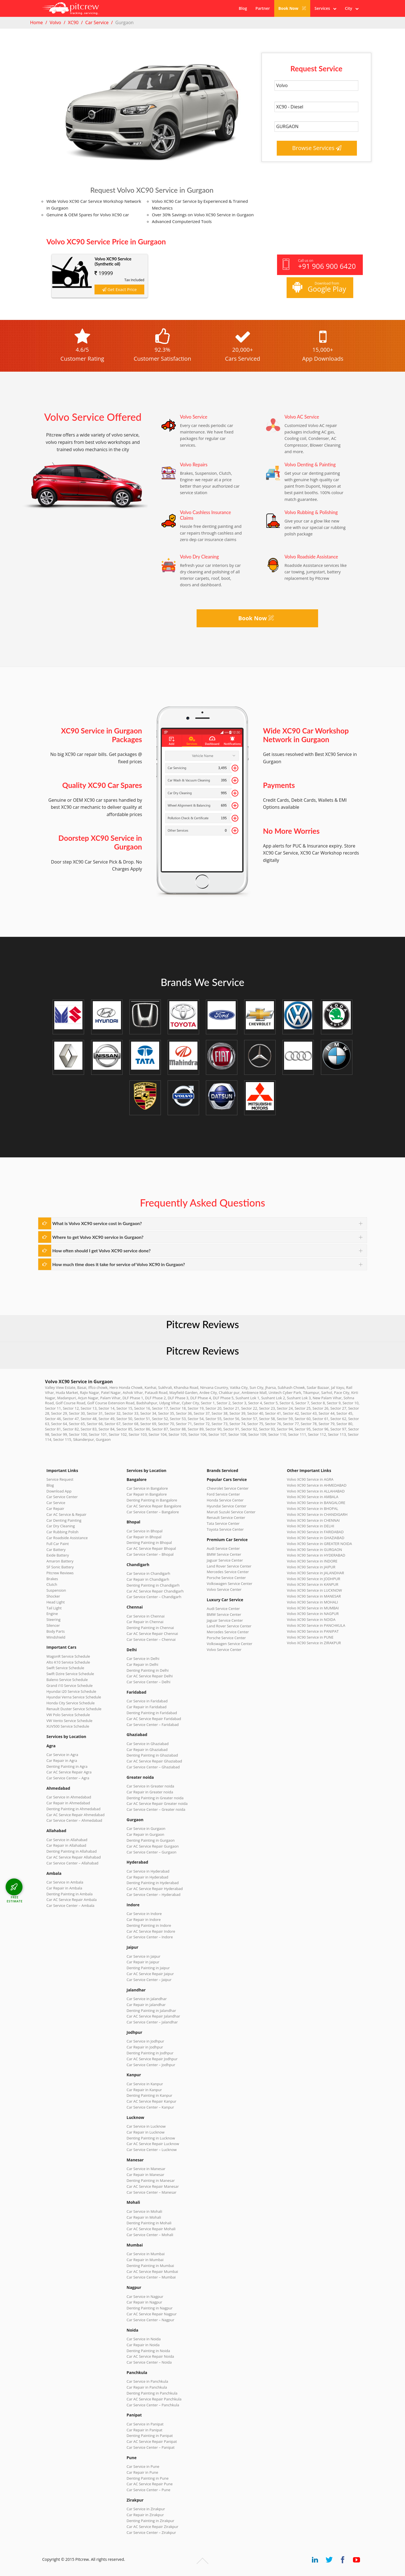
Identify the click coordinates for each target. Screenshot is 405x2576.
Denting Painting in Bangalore (152, 1500)
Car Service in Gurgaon (146, 1828)
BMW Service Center (224, 1554)
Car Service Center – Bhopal (150, 1554)
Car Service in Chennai (146, 1616)
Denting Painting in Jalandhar (151, 2010)
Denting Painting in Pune (147, 2478)
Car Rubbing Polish (62, 1531)
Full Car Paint (57, 1543)
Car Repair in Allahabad (66, 1845)
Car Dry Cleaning (60, 1525)
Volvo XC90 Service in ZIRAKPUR (314, 1642)
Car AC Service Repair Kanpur (151, 2101)
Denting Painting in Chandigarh (153, 1585)
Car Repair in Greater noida (150, 1791)
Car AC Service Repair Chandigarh (155, 1591)
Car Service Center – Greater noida (156, 1809)
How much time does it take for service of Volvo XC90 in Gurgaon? (118, 1264)
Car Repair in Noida (143, 2344)
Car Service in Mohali (144, 2211)
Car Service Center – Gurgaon (151, 1852)
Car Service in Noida (144, 2338)
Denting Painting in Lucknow (151, 2138)
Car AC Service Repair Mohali (151, 2228)
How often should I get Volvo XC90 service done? (101, 1250)
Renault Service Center (226, 1517)
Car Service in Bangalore (147, 1488)
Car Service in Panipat (145, 2424)
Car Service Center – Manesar (151, 2192)
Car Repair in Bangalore (147, 1494)
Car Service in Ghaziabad (148, 1743)
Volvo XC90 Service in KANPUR (312, 1584)
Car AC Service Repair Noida (150, 2356)
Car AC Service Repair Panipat (152, 2441)
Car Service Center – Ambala (70, 1905)
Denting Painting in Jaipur (148, 1967)
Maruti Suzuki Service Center (231, 1511)
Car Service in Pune (143, 2466)
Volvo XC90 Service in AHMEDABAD (316, 1485)
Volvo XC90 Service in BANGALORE (316, 1502)
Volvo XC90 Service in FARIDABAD (315, 1531)
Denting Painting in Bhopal (149, 1542)
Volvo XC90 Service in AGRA (310, 1479)
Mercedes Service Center (228, 1571)
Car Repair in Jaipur (143, 1961)
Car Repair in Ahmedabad (68, 1802)
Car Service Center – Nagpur (150, 2319)
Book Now (292, 8)
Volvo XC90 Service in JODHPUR (313, 1578)
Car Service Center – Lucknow (152, 2149)
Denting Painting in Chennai (150, 1627)
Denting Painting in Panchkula (152, 2393)
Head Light (55, 1602)
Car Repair (55, 1508)
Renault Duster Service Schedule (74, 1708)
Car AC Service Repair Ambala (71, 1899)
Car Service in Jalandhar (147, 1998)
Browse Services (317, 148)
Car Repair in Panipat (144, 2429)
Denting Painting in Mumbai (150, 2265)
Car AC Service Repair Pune (150, 2483)
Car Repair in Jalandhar (146, 2004)
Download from (319, 287)
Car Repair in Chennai (145, 1621)
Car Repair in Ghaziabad (147, 1749)
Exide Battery (57, 1555)
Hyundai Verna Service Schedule (73, 1697)
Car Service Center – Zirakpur (151, 2532)
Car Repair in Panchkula (147, 2387)
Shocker (53, 1596)
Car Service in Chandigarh (148, 1573)
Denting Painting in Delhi (148, 1670)
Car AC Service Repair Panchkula (154, 2399)
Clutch (51, 1584)
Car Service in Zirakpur (146, 2508)
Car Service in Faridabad (147, 1700)
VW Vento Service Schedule (69, 1720)
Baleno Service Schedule (67, 1679)
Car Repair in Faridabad (146, 1706)
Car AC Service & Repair (66, 1514)
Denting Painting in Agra (66, 1766)
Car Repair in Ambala (64, 1888)
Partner (262, 8)
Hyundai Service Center (226, 1506)
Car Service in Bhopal (145, 1531)
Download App (58, 1491)
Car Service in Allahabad (66, 1839)
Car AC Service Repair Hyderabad (155, 1888)
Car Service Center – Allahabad (72, 1863)
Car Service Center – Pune (148, 2489)
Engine (52, 1613)
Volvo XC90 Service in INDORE (312, 1561)
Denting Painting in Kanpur (149, 2095)
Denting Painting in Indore (149, 1925)
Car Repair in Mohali (144, 2217)
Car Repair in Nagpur (144, 2302)
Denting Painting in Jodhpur (150, 2052)
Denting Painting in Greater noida (155, 1797)
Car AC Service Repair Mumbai (152, 2271)
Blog (243, 8)
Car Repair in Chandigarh (148, 1579)
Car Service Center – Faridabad (153, 1724)
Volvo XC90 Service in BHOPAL (312, 1508)
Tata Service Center (223, 1523)
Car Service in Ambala (64, 1882)
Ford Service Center (223, 1494)
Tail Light (54, 1607)
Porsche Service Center (226, 1577)
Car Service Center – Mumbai (151, 2277)
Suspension (56, 1590)
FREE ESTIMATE (14, 1899)
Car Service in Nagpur (145, 2296)
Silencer (53, 1625)
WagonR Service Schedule (68, 1656)
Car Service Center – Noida (149, 2362)
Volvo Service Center (224, 1589)
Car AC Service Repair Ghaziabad (154, 1761)
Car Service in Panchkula (147, 2381)
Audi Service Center (223, 1548)
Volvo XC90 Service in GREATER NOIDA (319, 1543)
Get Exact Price (119, 289)
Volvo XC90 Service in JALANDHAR (315, 1572)
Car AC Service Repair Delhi (150, 1675)
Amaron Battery (59, 1561)
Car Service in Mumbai (146, 2253)
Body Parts (55, 1631)
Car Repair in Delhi (142, 1664)
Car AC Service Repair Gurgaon (153, 1846)
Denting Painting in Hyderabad (153, 1882)
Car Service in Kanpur (145, 2083)
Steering (53, 1619)
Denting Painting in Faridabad (152, 1712)
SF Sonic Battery (60, 1566)
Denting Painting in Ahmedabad (73, 1808)
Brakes (52, 1578)
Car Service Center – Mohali (150, 2234)
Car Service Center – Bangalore (153, 1511)
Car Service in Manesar (146, 2168)
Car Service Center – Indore (150, 1936)
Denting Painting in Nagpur (150, 2308)
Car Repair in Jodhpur (145, 2047)
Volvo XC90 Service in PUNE (310, 1637)
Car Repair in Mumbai (145, 2259)
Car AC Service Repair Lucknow (153, 2143)
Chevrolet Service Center (228, 1488)
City (352, 8)
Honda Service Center (225, 1500)
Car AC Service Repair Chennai (152, 1633)
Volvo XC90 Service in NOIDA (311, 1619)
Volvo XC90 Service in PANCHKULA (316, 1625)
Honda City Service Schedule (70, 1702)
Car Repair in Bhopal (144, 1536)
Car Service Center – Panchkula (153, 2404)
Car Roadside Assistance (67, 1537)
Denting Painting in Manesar (151, 2180)
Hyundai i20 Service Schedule (71, 1691)
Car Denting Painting (63, 1520)
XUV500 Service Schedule (67, 1726)
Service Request (59, 1479)
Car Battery (56, 1549)
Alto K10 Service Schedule (68, 1662)
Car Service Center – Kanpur (150, 2107)
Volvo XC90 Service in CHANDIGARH (317, 1514)
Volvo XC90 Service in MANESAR (314, 1596)
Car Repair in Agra (61, 1760)
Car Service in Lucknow (146, 2126)
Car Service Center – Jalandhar (152, 2022)
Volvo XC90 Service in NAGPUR (313, 1613)
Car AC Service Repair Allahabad (73, 1857)
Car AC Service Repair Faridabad (154, 1718)
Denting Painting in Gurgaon (151, 1840)
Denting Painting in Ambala (69, 1893)
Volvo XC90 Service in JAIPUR (311, 1566)
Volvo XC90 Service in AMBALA (312, 1496)
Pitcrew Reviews (202, 1324)
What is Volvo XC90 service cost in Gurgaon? (97, 1223)
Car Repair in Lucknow (146, 2132)
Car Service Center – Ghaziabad (153, 1766)
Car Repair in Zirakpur (145, 2514)
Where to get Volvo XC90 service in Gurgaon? (97, 1237)
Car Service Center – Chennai (151, 1639)
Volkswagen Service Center (229, 1583)
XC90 (73, 22)
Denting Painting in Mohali (149, 2222)
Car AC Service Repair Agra (69, 1772)
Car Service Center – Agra (67, 1777)
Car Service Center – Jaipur (149, 1979)
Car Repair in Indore (144, 1919)
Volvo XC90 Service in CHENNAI (313, 1520)
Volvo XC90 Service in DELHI (310, 1525)
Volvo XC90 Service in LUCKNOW (314, 1590)
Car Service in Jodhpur (145, 2041)
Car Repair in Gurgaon (145, 1834)
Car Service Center (62, 1496)
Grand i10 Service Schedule (69, 1685)
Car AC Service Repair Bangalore (154, 1506)
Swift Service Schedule (65, 1667)
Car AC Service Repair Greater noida (157, 1803)
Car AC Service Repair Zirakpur (152, 2526)
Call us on (319, 264)
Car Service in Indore (144, 1913)
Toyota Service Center (225, 1529)
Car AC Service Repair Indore (151, 1931)
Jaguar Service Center (225, 1560)
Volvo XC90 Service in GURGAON (314, 1549)
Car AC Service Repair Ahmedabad (75, 1814)
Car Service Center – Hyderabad (154, 1894)
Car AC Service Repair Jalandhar (153, 2016)
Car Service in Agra (62, 1754)
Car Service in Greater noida (150, 1786)
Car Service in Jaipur (143, 1956)
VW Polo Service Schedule (68, 1714)
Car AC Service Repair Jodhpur (152, 2058)
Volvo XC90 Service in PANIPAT (313, 1631)
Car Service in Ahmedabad (68, 1797)
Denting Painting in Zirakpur (150, 2520)
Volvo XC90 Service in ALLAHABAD (316, 1491)
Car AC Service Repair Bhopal (151, 1548)
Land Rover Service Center (229, 1566)
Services (325, 8)
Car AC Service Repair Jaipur (150, 1973)
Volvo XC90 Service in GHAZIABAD (315, 1537)
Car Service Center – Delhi (148, 1681)
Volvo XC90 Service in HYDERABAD (316, 1555)
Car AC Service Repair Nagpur (152, 2313)
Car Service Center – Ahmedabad (74, 1820)
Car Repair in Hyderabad (147, 1877)
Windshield (55, 1637)
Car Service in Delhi (143, 1658)
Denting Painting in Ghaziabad (152, 1755)
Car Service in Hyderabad (148, 1871)
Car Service (97, 22)
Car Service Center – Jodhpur (151, 2064)
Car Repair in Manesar (145, 2174)
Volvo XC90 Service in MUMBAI (313, 1607)
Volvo (55, 22)
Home (36, 22)
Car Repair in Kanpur (144, 2089)
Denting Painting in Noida (148, 2350)
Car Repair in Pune (142, 2472)
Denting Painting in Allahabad (71, 1851)
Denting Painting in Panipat (150, 2435)
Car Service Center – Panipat (151, 2447)
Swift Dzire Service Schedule (70, 1673)
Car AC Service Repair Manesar (153, 2186)
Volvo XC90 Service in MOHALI (312, 1602)
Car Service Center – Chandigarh (154, 1596)
